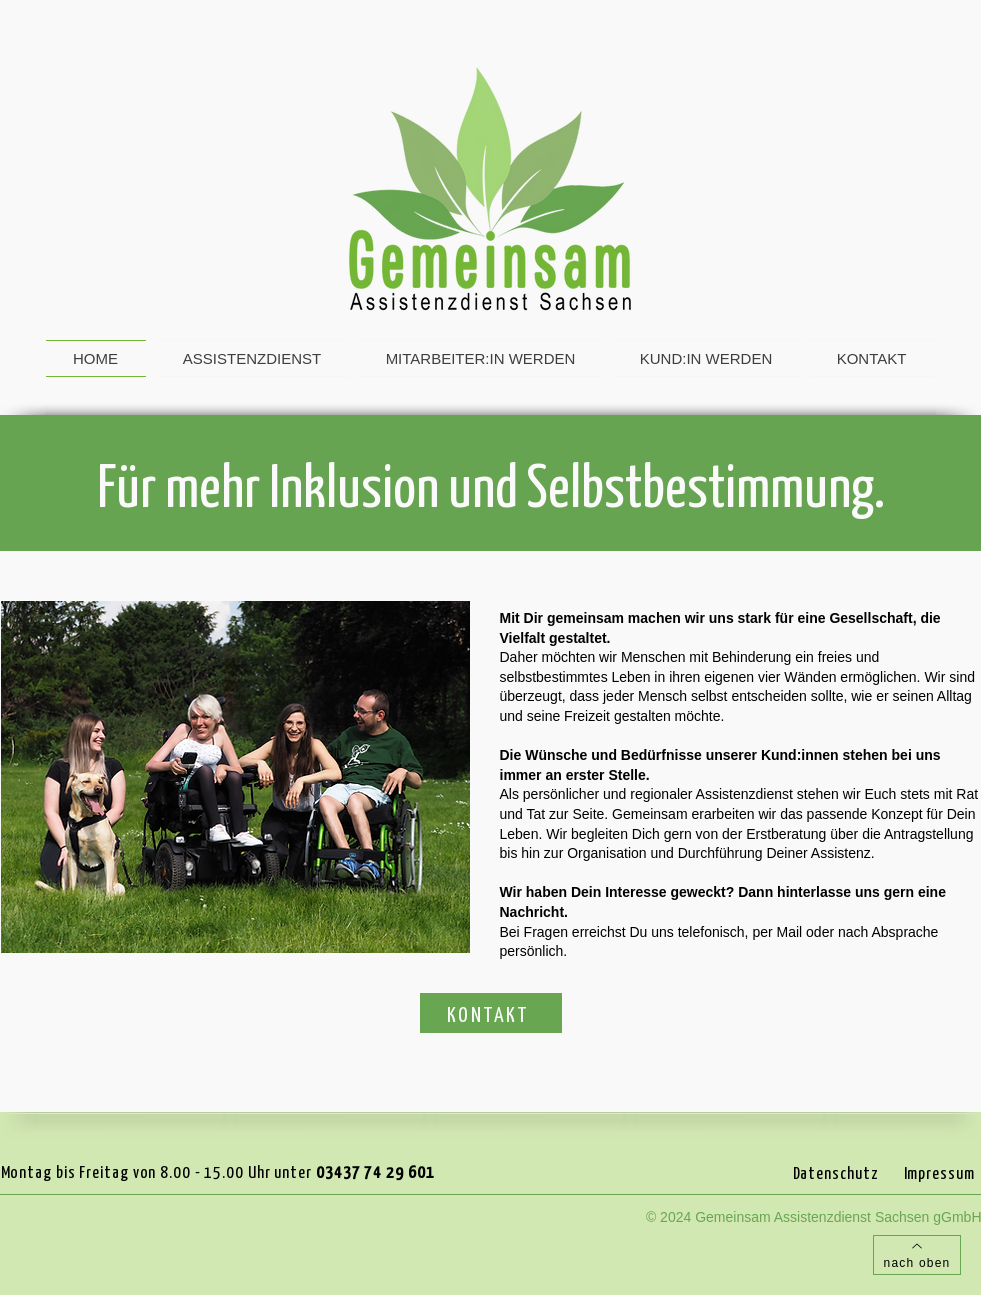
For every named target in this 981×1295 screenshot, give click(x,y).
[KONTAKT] (491, 1013)
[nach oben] (917, 1255)
